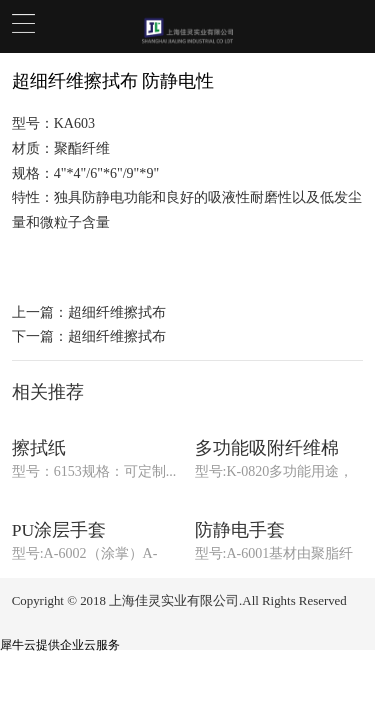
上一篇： (89, 312)
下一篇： (89, 336)
